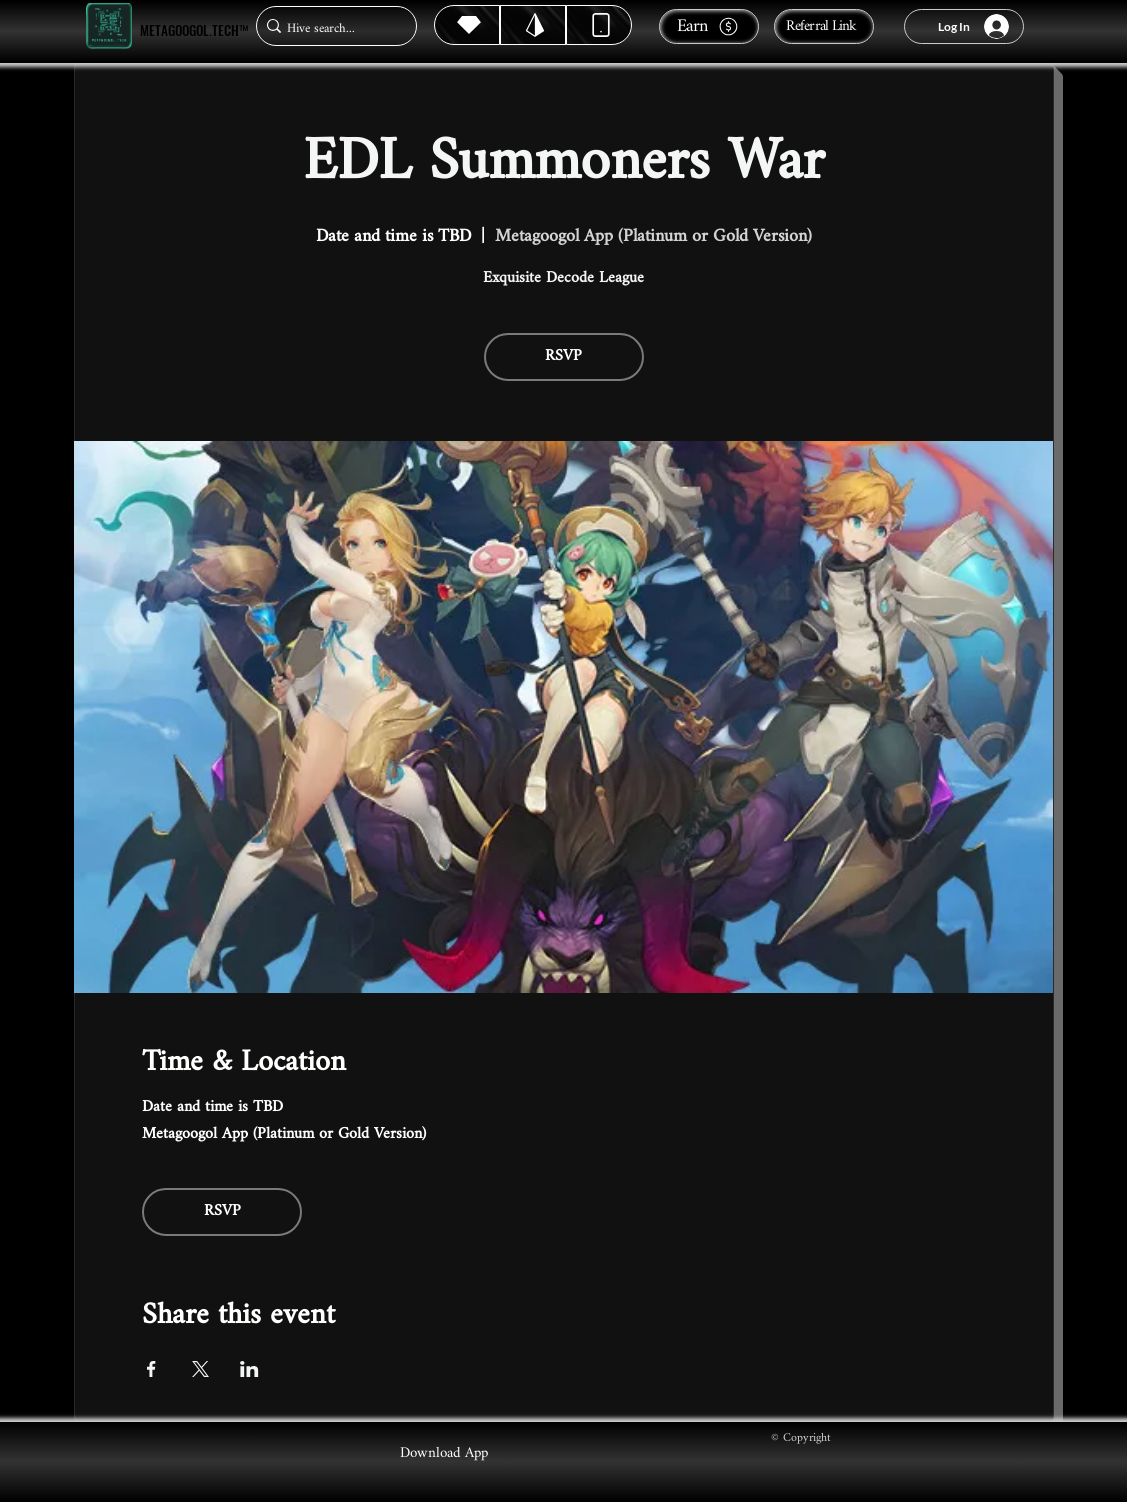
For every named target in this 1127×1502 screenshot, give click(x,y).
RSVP (563, 356)
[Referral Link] (824, 26)
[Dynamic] (599, 25)
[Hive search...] (330, 28)
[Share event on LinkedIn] (249, 1369)
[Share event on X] (200, 1369)
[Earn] (709, 26)
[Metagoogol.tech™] (109, 26)
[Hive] (467, 25)
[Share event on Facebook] (151, 1369)
